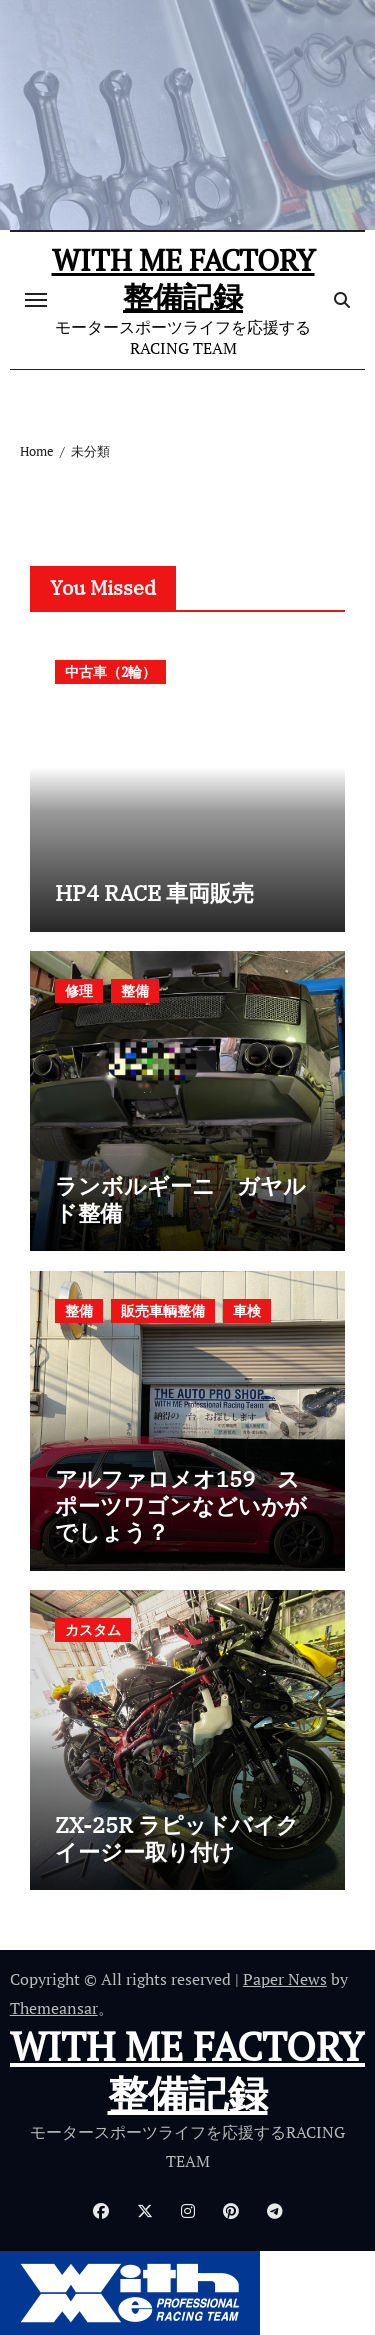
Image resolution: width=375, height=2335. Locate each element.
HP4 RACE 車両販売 (154, 892)
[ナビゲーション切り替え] (36, 300)
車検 (247, 1310)
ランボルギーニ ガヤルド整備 (180, 1198)
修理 (79, 990)
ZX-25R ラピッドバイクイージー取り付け (177, 1837)
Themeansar (54, 2008)
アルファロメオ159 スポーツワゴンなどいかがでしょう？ (181, 1505)
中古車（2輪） (110, 671)
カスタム (93, 1629)
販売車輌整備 (163, 1310)
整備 (135, 990)
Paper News (285, 1979)
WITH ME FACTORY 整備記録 (183, 278)
